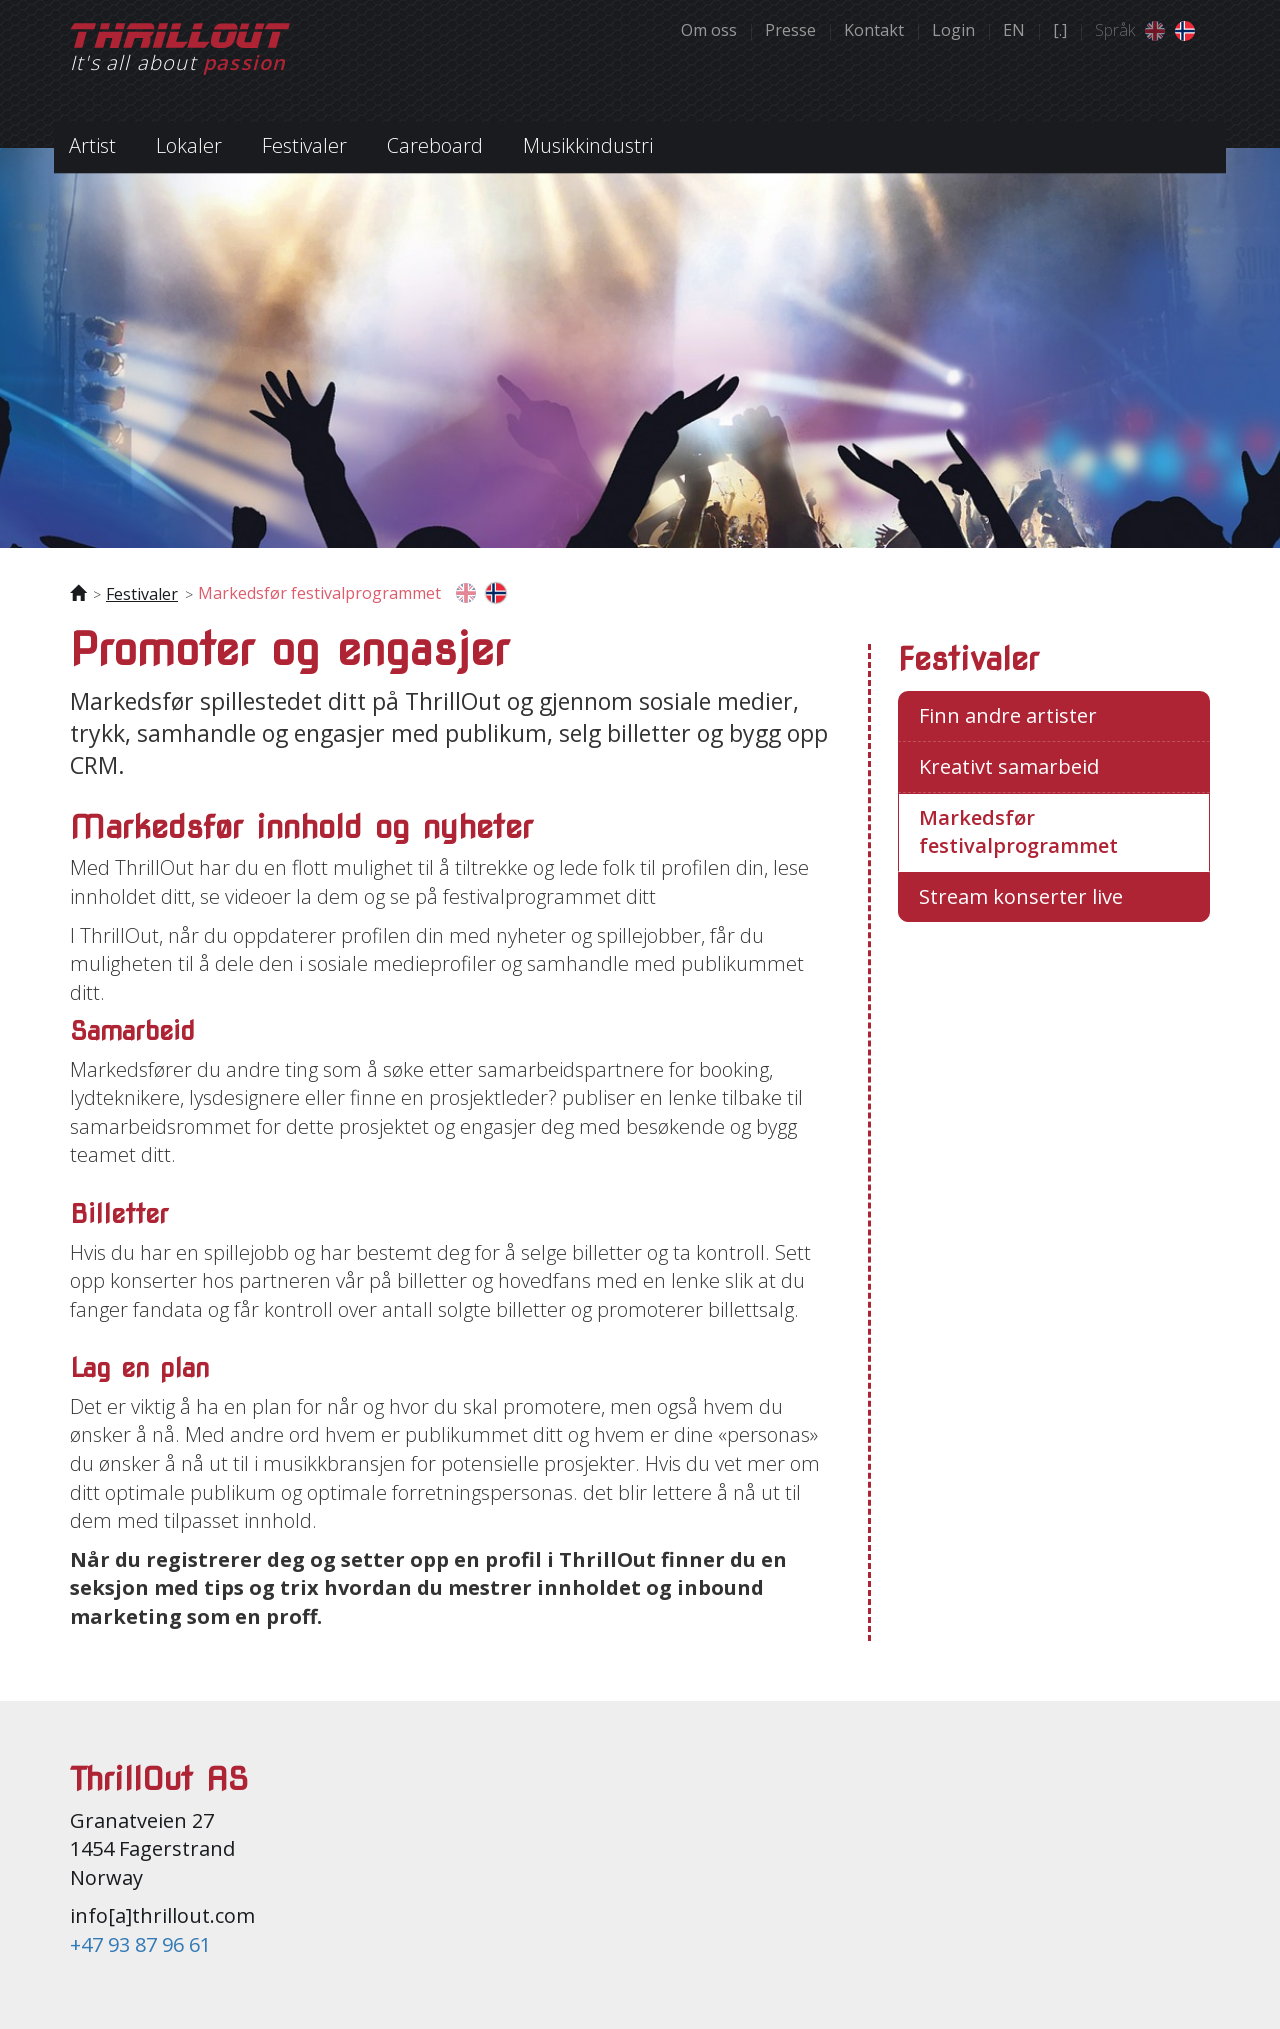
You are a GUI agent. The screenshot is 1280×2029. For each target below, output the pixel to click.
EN (1014, 30)
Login (953, 30)
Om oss (709, 30)
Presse (790, 30)
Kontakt (874, 30)
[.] (1060, 30)
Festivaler (142, 594)
